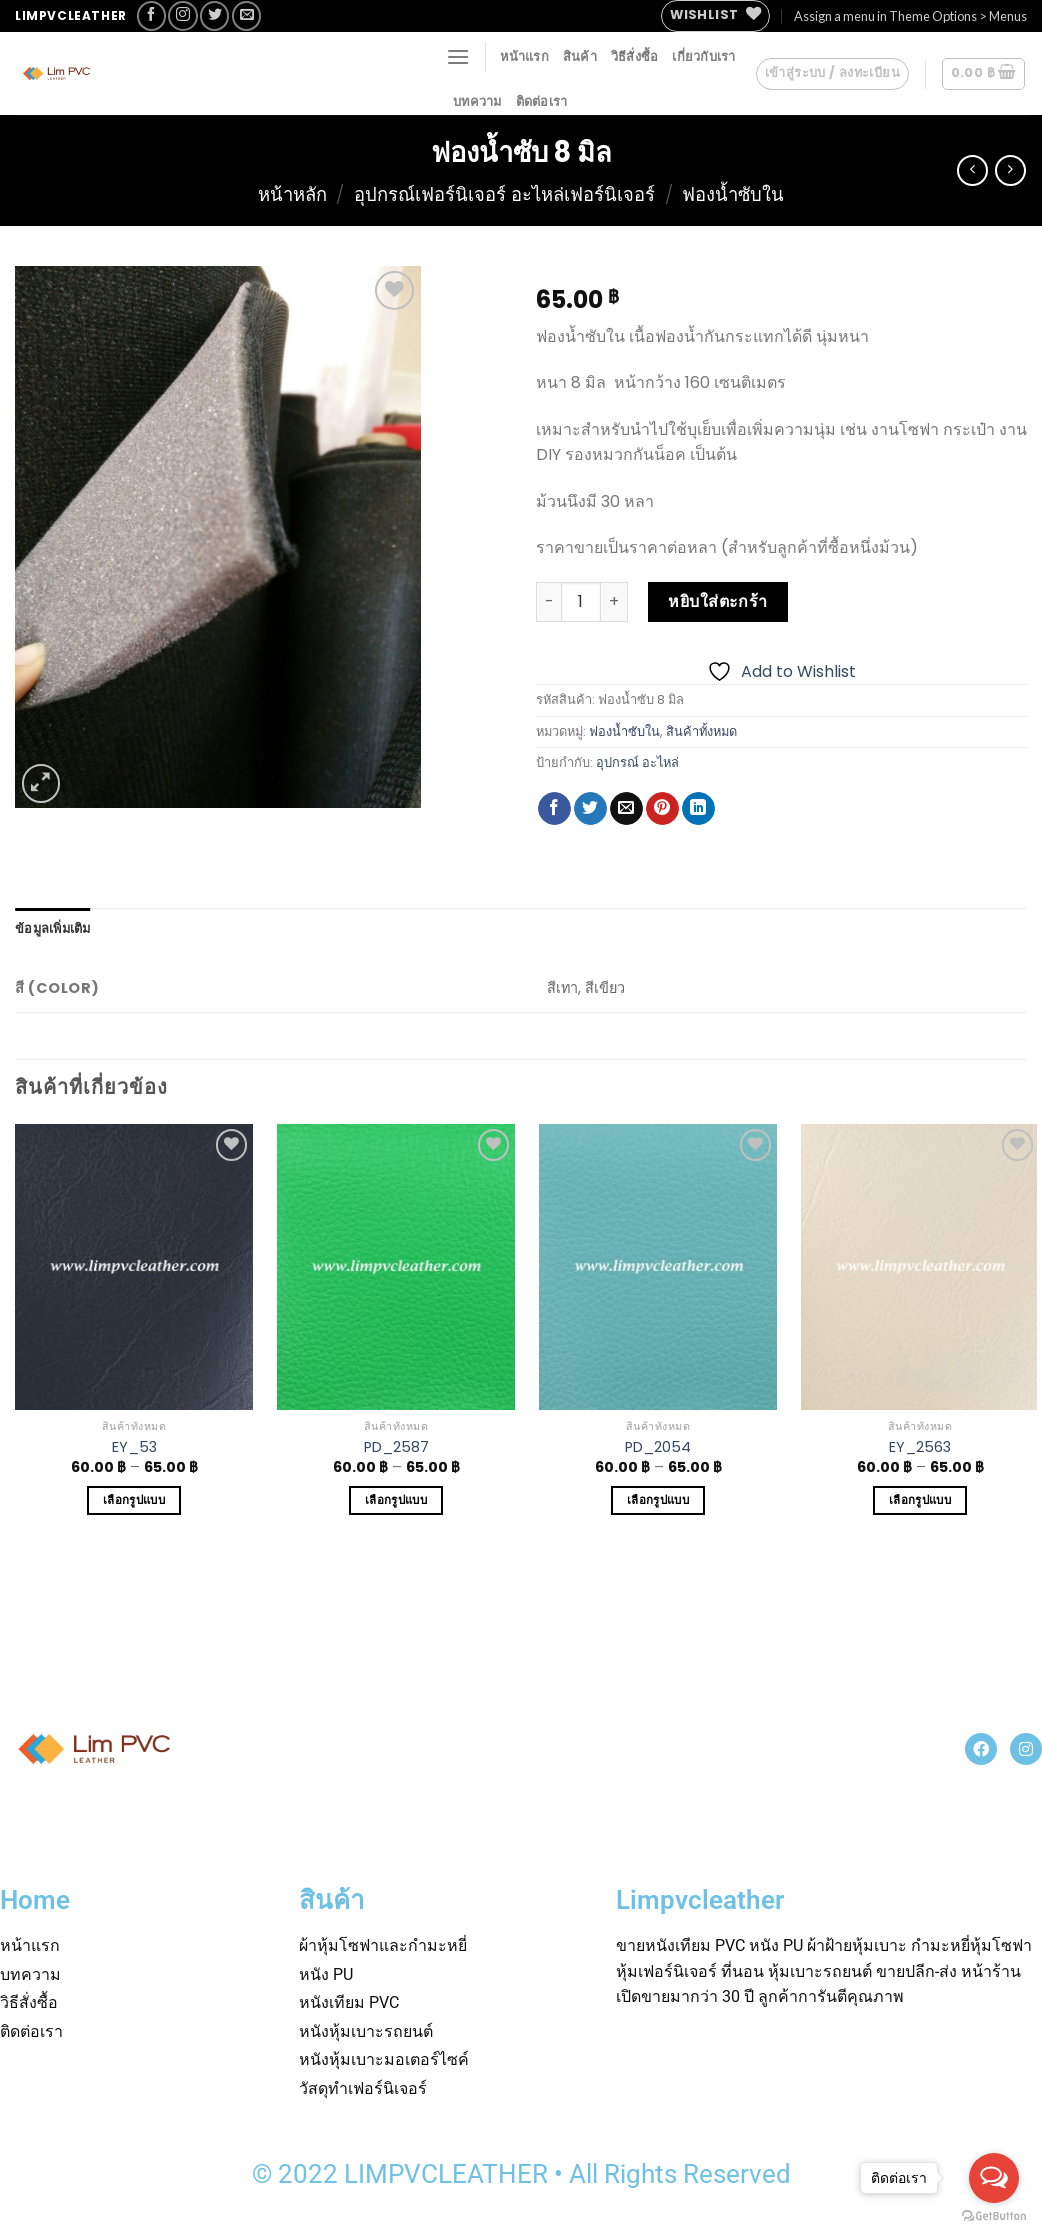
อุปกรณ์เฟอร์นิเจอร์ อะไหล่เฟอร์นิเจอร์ (504, 194)
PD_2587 (396, 1447)
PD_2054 (658, 1447)
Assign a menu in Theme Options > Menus (910, 16)
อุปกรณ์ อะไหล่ (637, 762)
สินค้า (580, 56)
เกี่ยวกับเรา (703, 56)
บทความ (477, 101)
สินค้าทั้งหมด (701, 731)
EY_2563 (920, 1447)
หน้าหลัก (292, 194)
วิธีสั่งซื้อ (635, 56)
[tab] (53, 928)
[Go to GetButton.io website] (994, 2216)
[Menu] (458, 56)
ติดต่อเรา (542, 101)
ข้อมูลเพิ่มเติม (53, 928)
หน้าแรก (524, 56)
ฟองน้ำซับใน (733, 194)
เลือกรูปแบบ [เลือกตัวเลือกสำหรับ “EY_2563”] (920, 1500)
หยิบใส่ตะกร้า (718, 601)
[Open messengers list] (994, 2178)
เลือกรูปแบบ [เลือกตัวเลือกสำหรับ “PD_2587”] (396, 1500)
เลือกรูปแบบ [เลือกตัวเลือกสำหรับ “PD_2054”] (658, 1500)
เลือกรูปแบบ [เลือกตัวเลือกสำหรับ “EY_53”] (134, 1500)
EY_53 (134, 1447)
